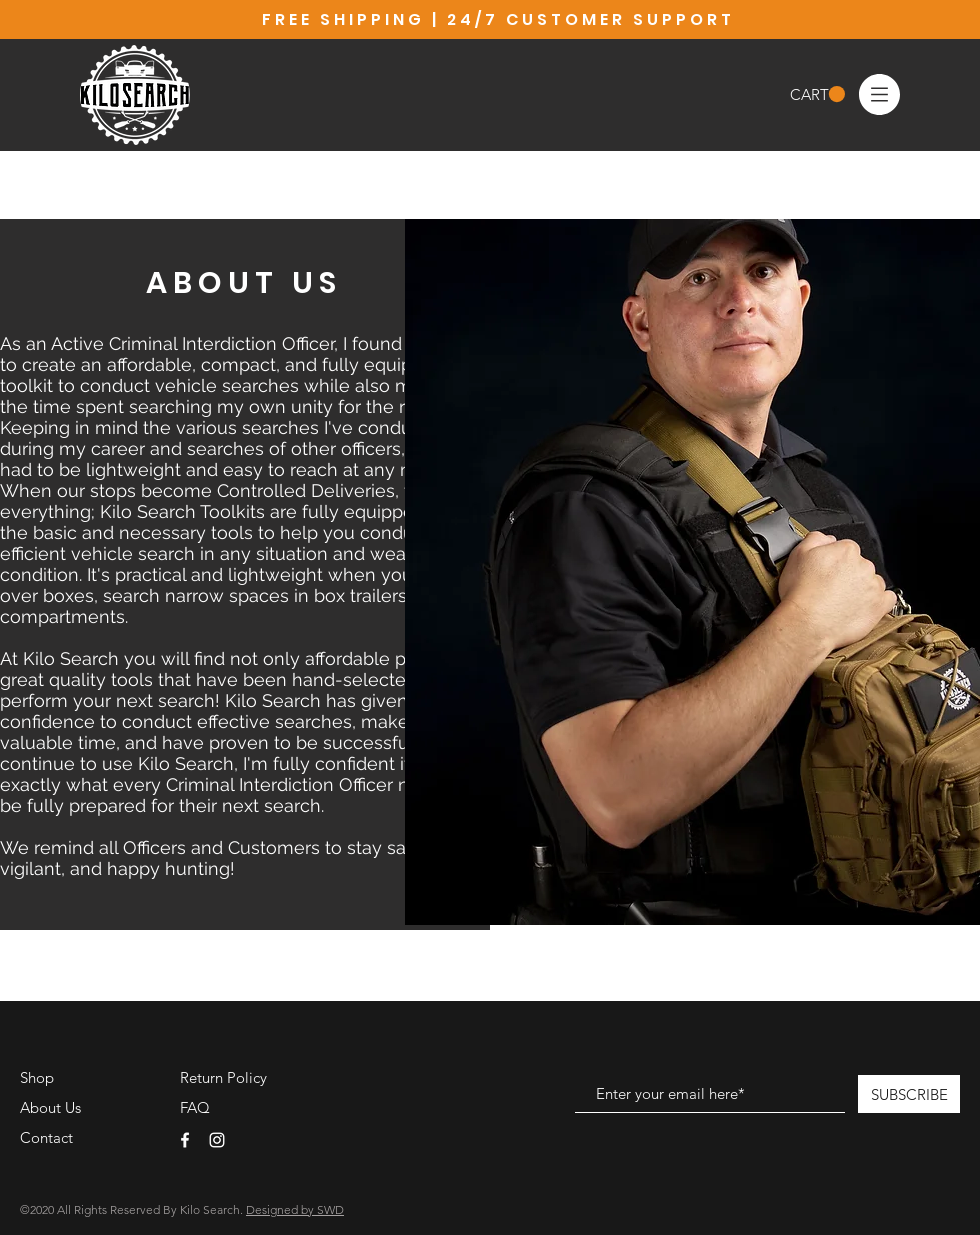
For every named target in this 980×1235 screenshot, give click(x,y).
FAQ (195, 1107)
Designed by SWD (295, 1209)
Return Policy (223, 1077)
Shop (37, 1077)
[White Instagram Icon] (217, 1140)
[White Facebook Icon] (185, 1140)
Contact (46, 1137)
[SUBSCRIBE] (909, 1094)
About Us (50, 1107)
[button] (817, 94)
